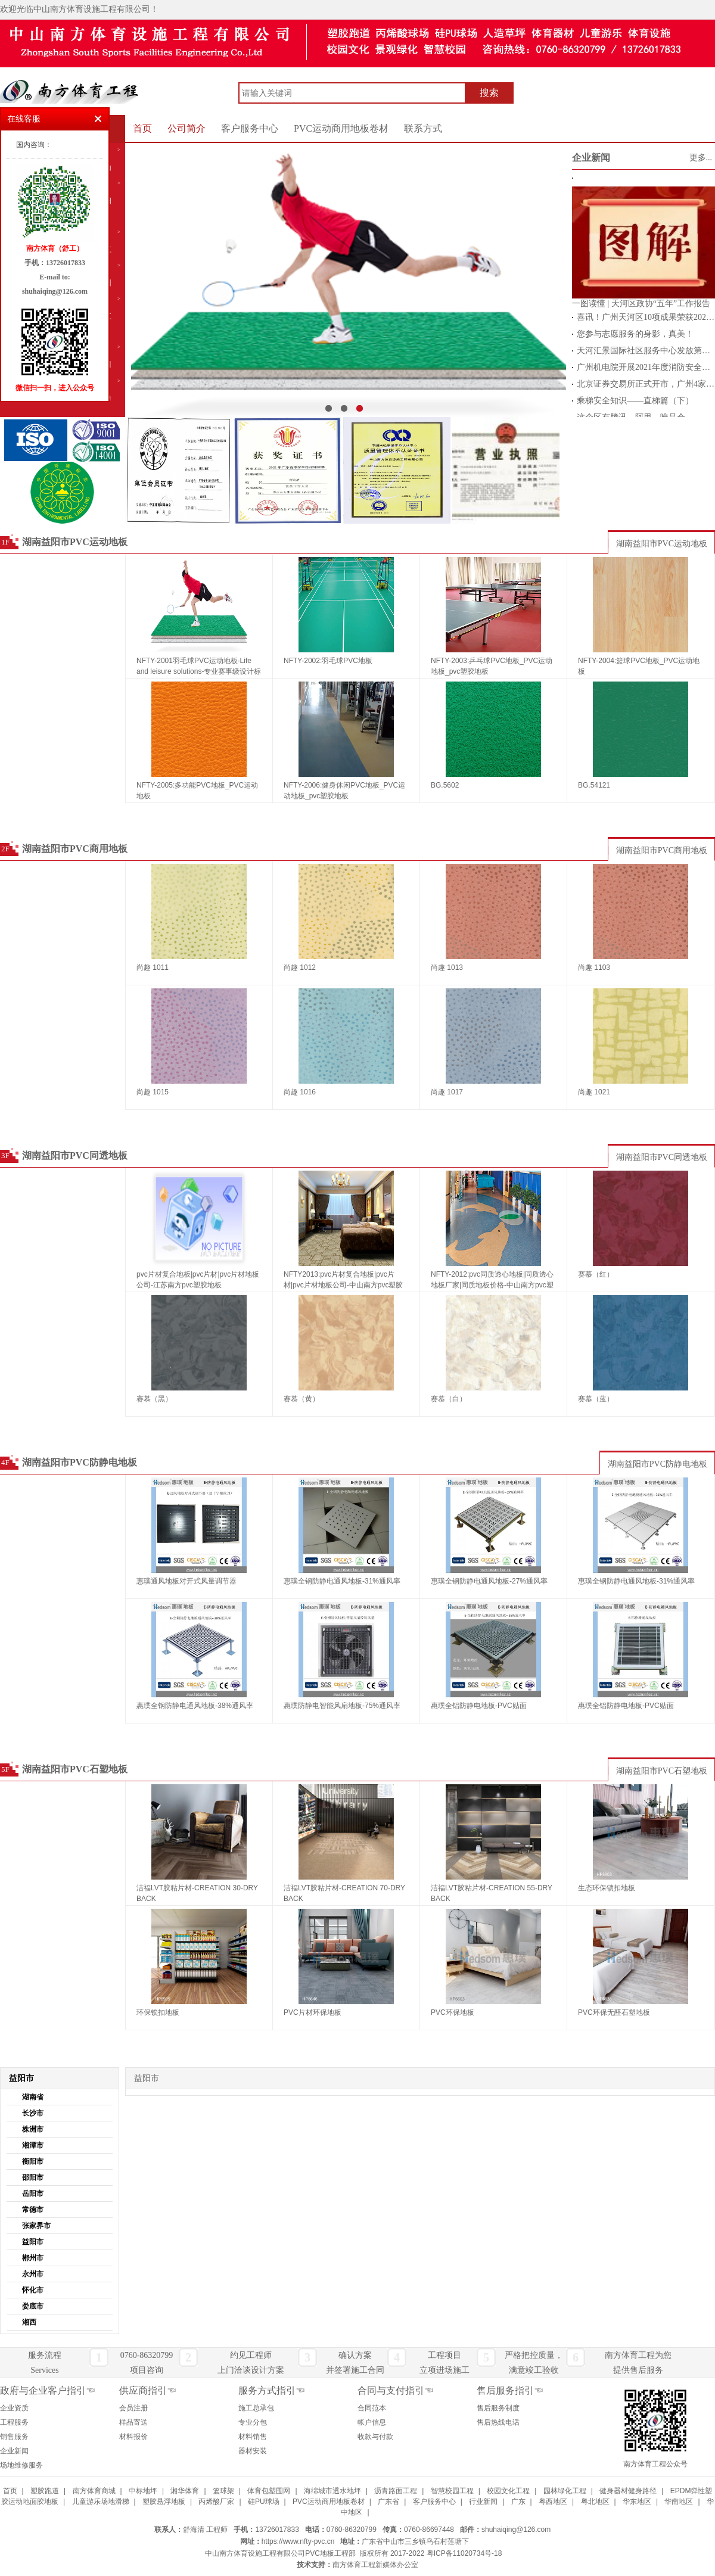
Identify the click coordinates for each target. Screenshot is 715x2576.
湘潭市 (32, 2145)
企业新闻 (591, 158)
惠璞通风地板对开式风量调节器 (186, 1581)
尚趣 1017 (447, 1092)
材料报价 (133, 2436)
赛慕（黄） (301, 1399)
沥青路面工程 (395, 2491)
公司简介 (186, 128)
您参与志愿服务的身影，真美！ (635, 333)
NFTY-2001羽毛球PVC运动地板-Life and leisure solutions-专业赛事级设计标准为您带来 (198, 667)
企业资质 (14, 2408)
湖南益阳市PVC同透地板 (75, 1155)
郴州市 (32, 2258)
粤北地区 (595, 2501)
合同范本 (372, 2408)
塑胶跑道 (44, 2491)
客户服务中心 (249, 128)
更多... (701, 157)
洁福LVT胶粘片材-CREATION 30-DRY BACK (197, 1893)
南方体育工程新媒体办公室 (375, 2565)
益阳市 (32, 2242)
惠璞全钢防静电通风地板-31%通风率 (342, 1581)
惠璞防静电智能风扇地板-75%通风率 (342, 1705)
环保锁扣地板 (157, 2012)
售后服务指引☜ (510, 2390)
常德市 (32, 2209)
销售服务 (14, 2436)
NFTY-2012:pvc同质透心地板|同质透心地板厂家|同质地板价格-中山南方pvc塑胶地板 (492, 1281)
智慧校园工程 (452, 2491)
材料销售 (252, 2436)
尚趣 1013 (447, 967)
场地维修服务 (21, 2465)
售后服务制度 (498, 2408)
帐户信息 (372, 2422)
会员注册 (133, 2408)
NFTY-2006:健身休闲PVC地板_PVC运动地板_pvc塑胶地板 (344, 790)
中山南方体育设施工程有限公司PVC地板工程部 (280, 2553)
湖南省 (32, 2097)
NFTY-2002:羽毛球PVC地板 (328, 661)
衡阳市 (32, 2161)
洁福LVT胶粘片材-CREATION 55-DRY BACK (491, 1893)
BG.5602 (445, 785)
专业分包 (252, 2422)
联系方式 (423, 128)
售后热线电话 (498, 2422)
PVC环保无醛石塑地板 (614, 2012)
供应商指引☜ (147, 2390)
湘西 (29, 2322)
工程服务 (14, 2422)
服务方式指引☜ (271, 2390)
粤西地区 (553, 2501)
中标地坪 (143, 2491)
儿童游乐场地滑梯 (100, 2501)
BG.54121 (594, 785)
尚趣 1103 (594, 967)
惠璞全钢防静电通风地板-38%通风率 (194, 1705)
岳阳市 (32, 2193)
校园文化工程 (508, 2491)
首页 (142, 128)
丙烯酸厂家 (216, 2501)
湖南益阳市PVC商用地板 (75, 849)
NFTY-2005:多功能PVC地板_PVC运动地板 (197, 790)
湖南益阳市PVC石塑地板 (75, 1769)
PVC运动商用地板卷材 (341, 128)
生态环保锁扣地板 (606, 1888)
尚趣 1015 (152, 1092)
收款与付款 (375, 2436)
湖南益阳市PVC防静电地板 (79, 1462)
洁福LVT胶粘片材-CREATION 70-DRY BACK (344, 1893)
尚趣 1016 (300, 1092)
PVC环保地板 (452, 2012)
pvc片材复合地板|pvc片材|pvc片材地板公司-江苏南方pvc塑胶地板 (197, 1279)
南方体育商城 (94, 2491)
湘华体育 (184, 2491)
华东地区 (637, 2501)
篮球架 (223, 2491)
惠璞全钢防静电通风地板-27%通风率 (489, 1581)
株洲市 (32, 2129)
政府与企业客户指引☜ (47, 2390)
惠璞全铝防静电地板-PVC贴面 (479, 1705)
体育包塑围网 (268, 2491)
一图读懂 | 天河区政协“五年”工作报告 (641, 303)
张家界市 (36, 2226)
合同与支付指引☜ (396, 2390)
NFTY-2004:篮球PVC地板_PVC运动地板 (639, 666)
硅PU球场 (263, 2501)
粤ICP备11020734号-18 (464, 2553)
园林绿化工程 (564, 2491)
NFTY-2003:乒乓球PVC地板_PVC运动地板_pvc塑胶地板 (491, 666)
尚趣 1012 (300, 967)
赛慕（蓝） (596, 1399)
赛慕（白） (449, 1399)
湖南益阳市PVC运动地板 (75, 542)
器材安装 (252, 2451)
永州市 (32, 2274)
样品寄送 (133, 2422)
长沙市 (32, 2113)
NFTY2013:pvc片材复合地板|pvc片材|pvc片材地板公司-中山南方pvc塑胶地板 (343, 1281)
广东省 (388, 2501)
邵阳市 (32, 2177)
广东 (518, 2501)
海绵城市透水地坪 (332, 2491)
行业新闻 (483, 2501)
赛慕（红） (596, 1274)
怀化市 (32, 2290)
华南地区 (678, 2501)
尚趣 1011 (152, 967)
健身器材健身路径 (628, 2491)
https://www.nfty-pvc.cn (298, 2541)
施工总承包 (256, 2408)
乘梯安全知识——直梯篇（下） (635, 400)
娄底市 (32, 2306)
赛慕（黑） (154, 1399)
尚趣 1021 (594, 1092)
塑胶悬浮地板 (163, 2501)
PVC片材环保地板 (312, 2012)
